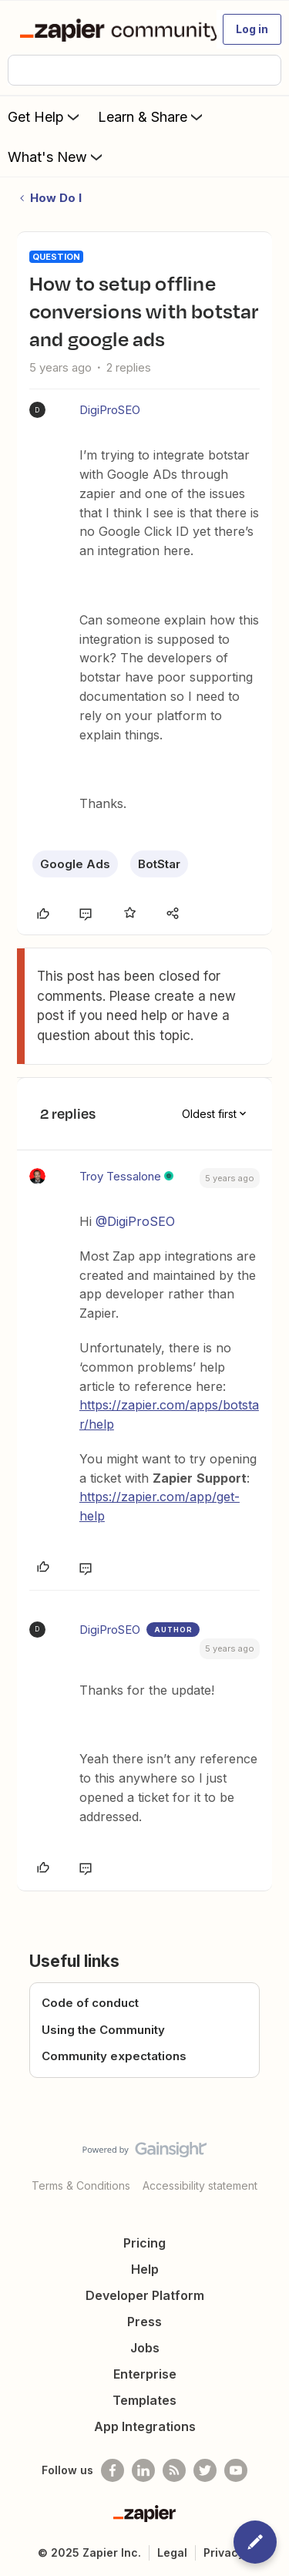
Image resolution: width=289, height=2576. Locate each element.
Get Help (45, 116)
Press (144, 2321)
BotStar (159, 864)
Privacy (223, 2552)
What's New (57, 156)
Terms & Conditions (81, 2185)
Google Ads (75, 864)
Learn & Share (152, 116)
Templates (144, 2400)
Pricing (144, 2243)
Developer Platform (145, 2295)
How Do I (56, 197)
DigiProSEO (109, 409)
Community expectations (114, 2056)
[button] (252, 29)
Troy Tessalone (120, 1176)
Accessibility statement (200, 2185)
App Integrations (145, 2426)
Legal (172, 2552)
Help (145, 2269)
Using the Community (103, 2029)
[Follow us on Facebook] (112, 2470)
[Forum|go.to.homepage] (111, 29)
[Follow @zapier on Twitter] (205, 2470)
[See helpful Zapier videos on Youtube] (235, 2470)
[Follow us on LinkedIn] (143, 2470)
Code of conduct (90, 2002)
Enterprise (144, 2374)
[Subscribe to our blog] (174, 2470)
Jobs (145, 2347)
